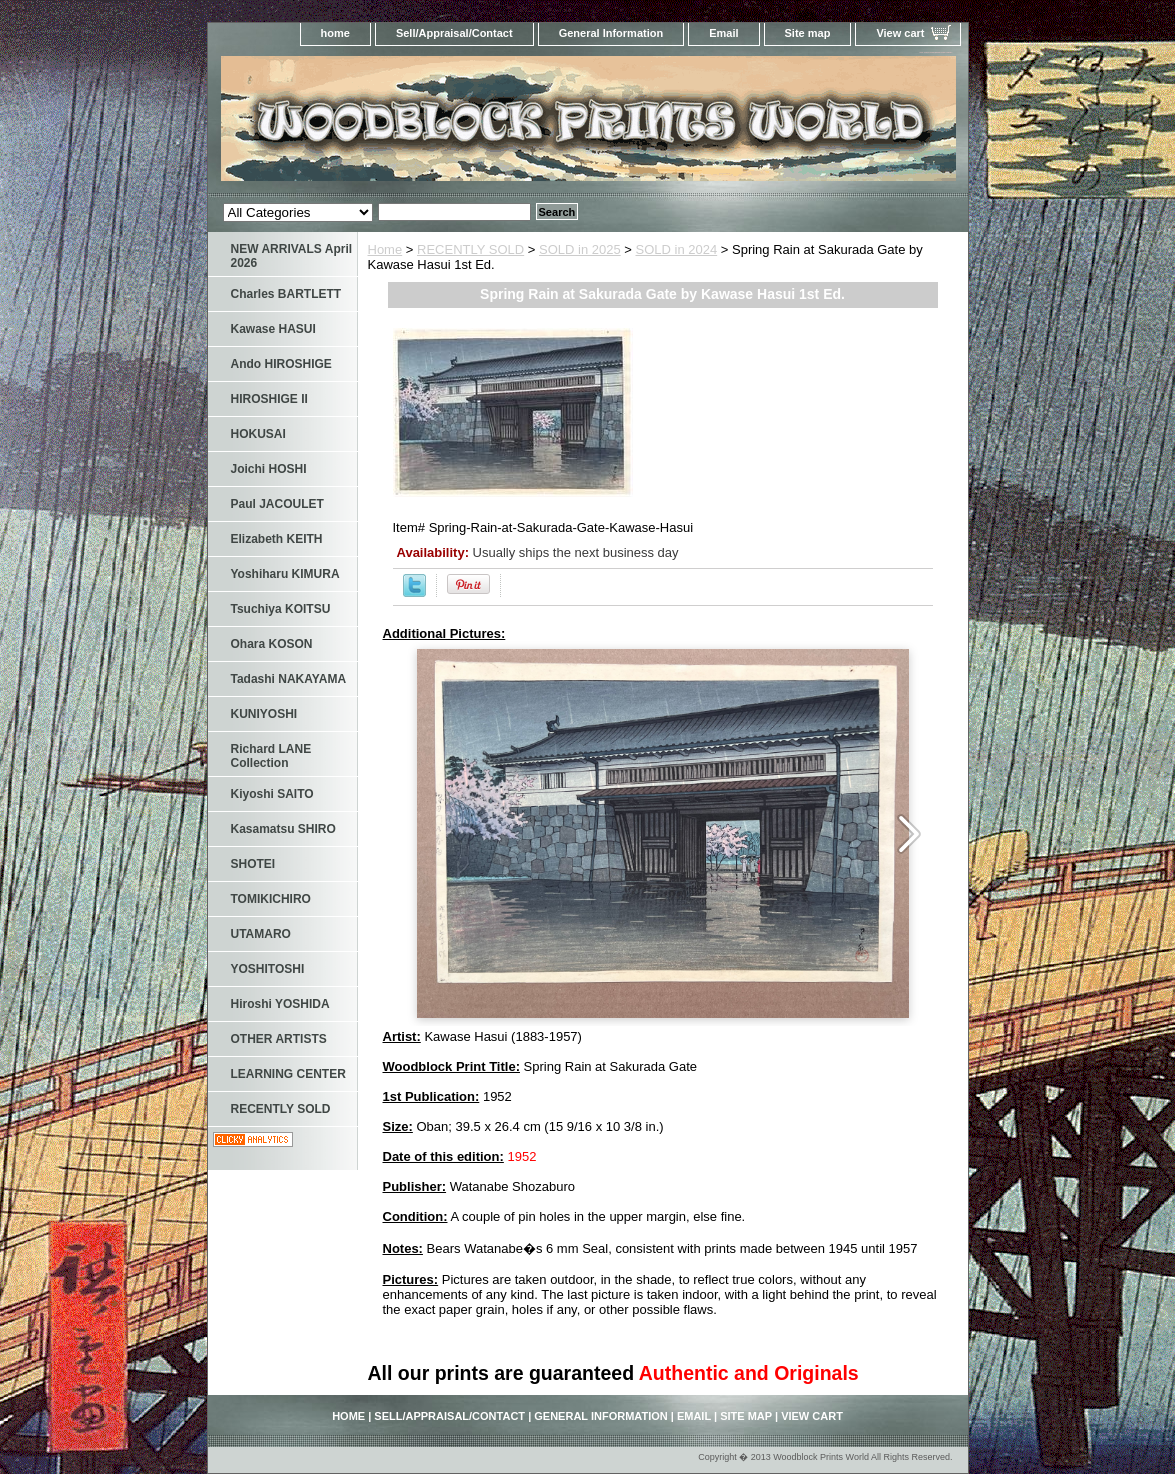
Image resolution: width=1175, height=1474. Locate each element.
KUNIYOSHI (264, 714)
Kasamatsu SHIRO (283, 829)
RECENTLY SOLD (470, 249)
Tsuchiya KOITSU (281, 609)
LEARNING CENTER (288, 1074)
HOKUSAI (258, 434)
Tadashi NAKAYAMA (289, 679)
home (335, 33)
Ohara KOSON (272, 644)
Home (385, 249)
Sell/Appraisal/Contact (454, 33)
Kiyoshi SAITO (272, 794)
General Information (611, 33)
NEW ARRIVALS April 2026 (292, 256)
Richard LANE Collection (271, 756)
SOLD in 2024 (677, 249)
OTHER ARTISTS (279, 1039)
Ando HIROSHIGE (281, 364)
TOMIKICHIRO (271, 899)
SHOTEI (253, 864)
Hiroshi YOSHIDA (280, 1004)
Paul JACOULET (277, 504)
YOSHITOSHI (268, 969)
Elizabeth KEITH (277, 539)
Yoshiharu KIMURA (285, 574)
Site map (808, 33)
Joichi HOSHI (269, 469)
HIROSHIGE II (269, 399)
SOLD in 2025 (580, 249)
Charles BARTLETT (286, 294)
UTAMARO (261, 934)
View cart (900, 33)
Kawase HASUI (273, 329)
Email (723, 33)
